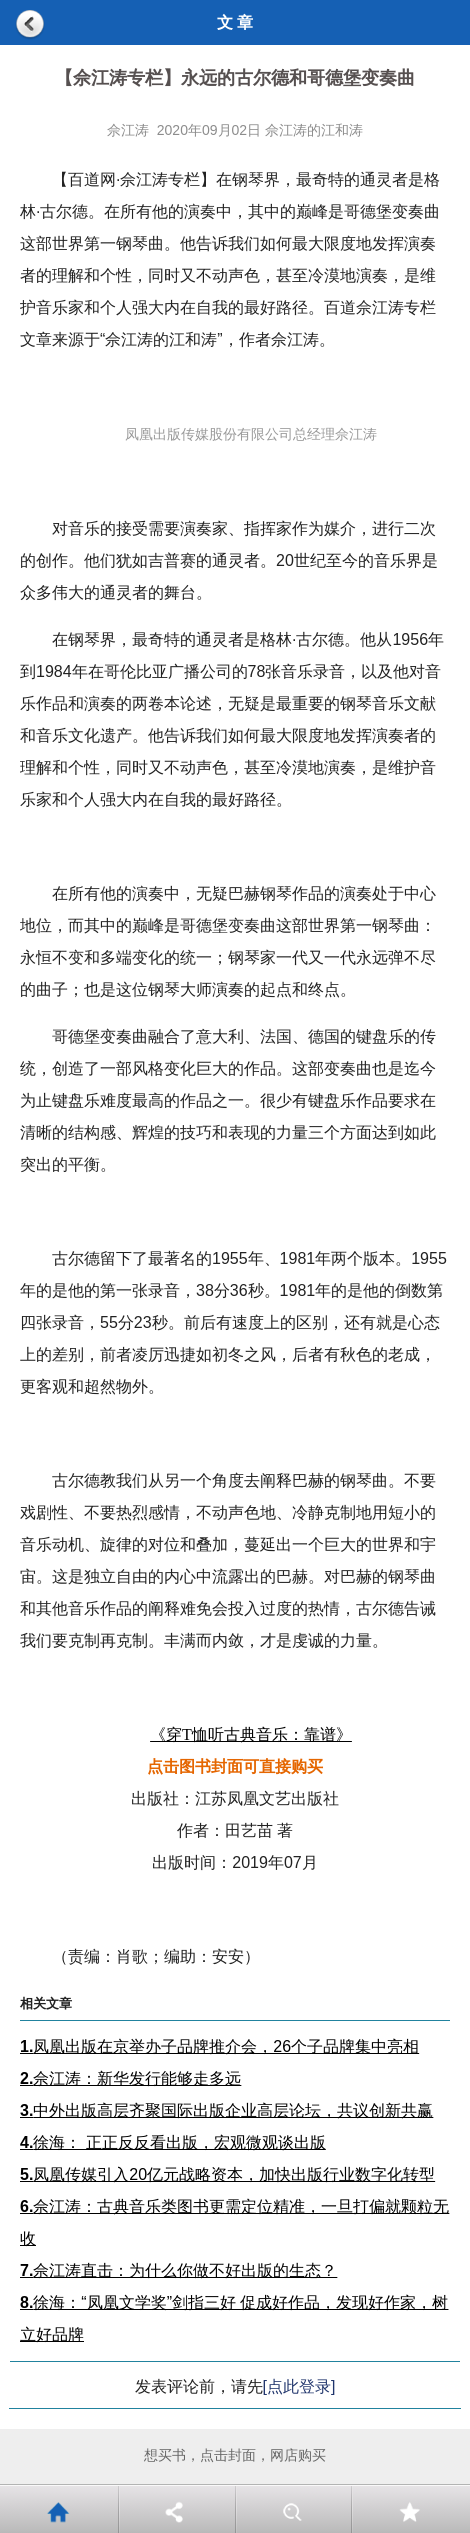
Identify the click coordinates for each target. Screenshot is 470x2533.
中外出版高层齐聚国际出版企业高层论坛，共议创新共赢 (226, 2110)
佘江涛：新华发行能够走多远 (130, 2078)
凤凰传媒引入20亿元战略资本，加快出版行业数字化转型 (227, 2174)
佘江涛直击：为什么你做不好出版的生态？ (178, 2270)
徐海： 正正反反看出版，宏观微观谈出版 (173, 2142)
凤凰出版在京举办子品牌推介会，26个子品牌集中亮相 (219, 2046)
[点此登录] (299, 2386)
